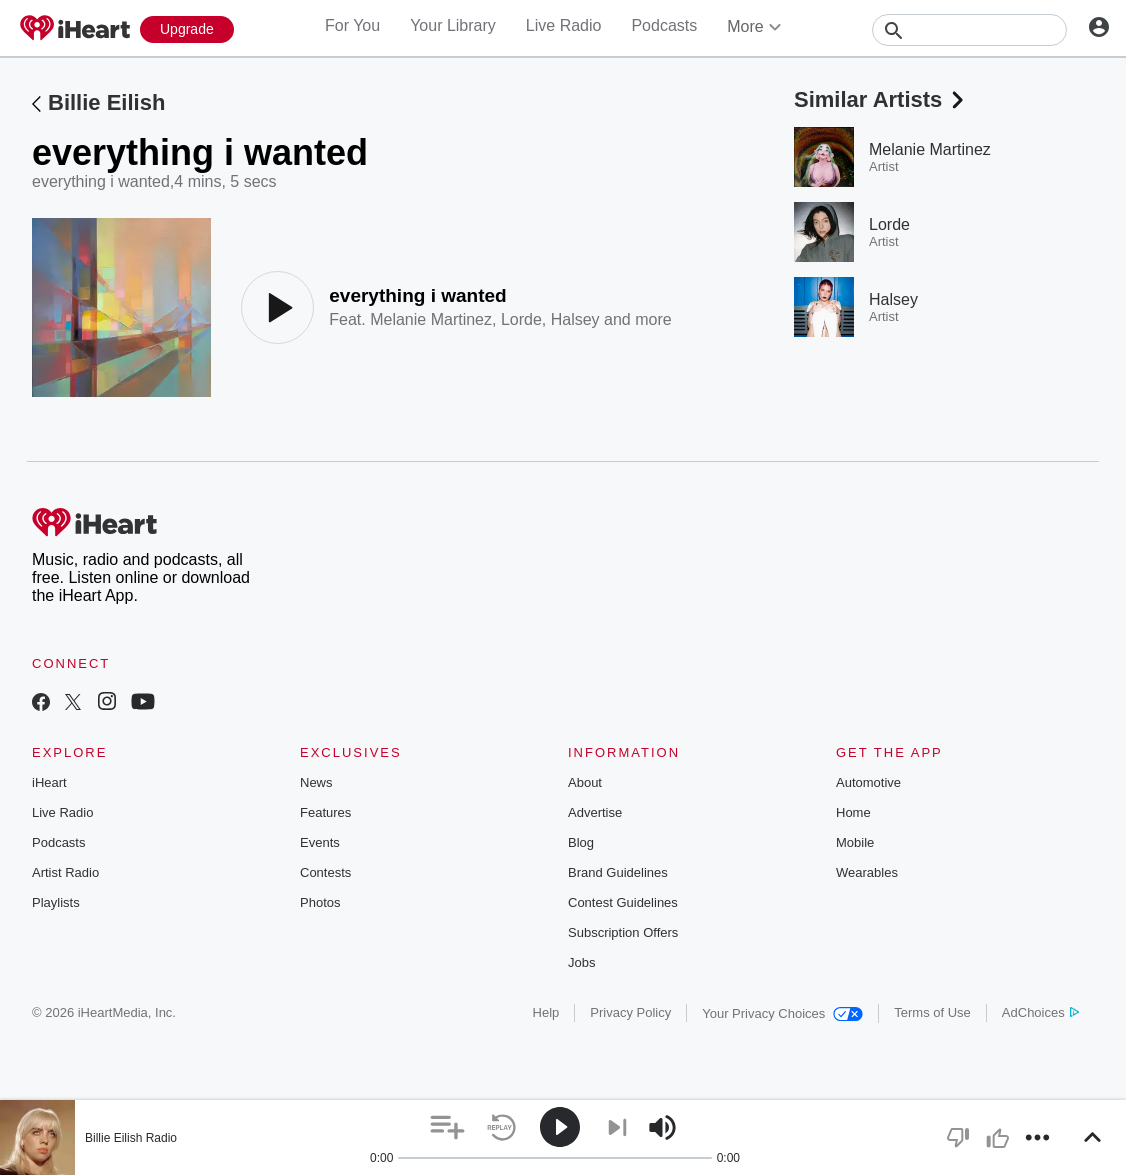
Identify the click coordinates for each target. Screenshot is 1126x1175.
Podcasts (664, 25)
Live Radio (564, 25)
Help (546, 1012)
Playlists (56, 902)
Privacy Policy (630, 1012)
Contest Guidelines (623, 902)
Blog (581, 842)
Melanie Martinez (431, 319)
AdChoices (1040, 1012)
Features (325, 812)
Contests (325, 872)
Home (853, 812)
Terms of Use (932, 1012)
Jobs (581, 962)
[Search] (969, 30)
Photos (320, 902)
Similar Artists (881, 99)
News (316, 782)
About (585, 782)
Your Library (453, 25)
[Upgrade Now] (187, 29)
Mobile (855, 842)
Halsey (575, 319)
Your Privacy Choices (782, 1013)
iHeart (49, 782)
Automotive (868, 782)
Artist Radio (65, 872)
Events (320, 842)
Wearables (867, 872)
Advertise (595, 812)
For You (352, 25)
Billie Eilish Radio (131, 1138)
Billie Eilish (106, 102)
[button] (447, 1127)
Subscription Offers (623, 932)
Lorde (521, 319)
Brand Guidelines (618, 872)
